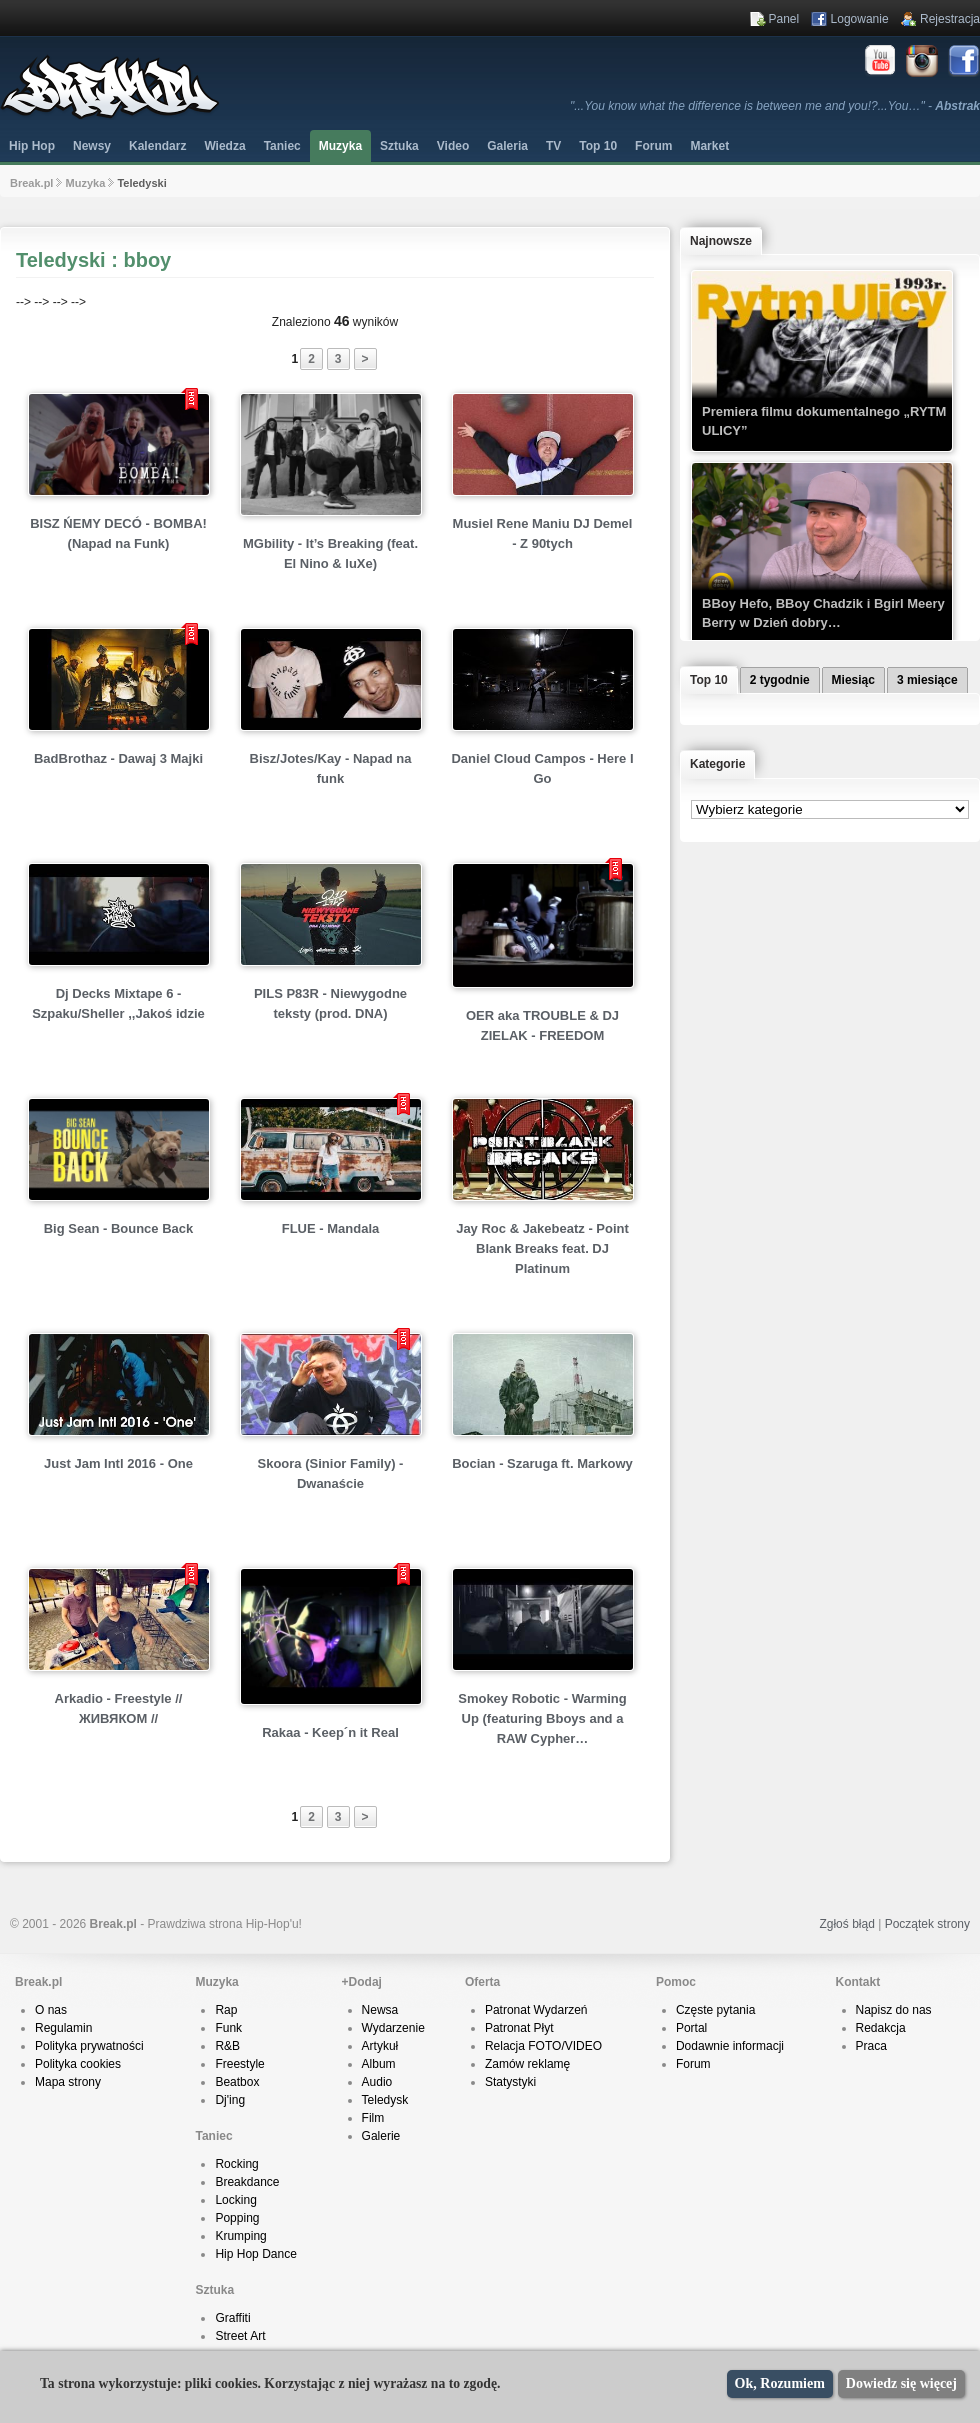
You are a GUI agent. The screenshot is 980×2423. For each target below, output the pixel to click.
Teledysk (385, 2100)
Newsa (380, 2010)
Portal (691, 2028)
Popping (237, 2218)
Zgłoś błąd (846, 1924)
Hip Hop (32, 146)
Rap (226, 2010)
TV (553, 146)
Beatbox (237, 2082)
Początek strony (927, 1924)
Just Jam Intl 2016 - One (118, 1463)
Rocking (236, 2164)
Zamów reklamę (527, 2064)
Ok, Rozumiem (780, 2383)
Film (373, 2118)
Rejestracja (950, 19)
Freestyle (239, 2064)
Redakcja (881, 2028)
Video (453, 146)
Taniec (282, 146)
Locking (235, 2200)
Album (379, 2064)
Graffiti (232, 2318)
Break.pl (31, 183)
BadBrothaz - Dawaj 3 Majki (118, 758)
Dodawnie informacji (730, 2046)
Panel (784, 19)
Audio (377, 2082)
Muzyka (340, 146)
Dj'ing (230, 2100)
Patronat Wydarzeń (536, 2010)
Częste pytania (715, 2010)
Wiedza (224, 146)
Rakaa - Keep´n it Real (330, 1732)
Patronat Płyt (519, 2028)
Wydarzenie (393, 2028)
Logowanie (860, 19)
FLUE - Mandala (331, 1228)
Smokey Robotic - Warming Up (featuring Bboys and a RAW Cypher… (542, 1718)
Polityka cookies (78, 2064)
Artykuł (380, 2046)
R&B (227, 2046)
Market (709, 146)
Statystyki (510, 2082)
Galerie (381, 2136)
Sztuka (399, 146)
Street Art (240, 2336)
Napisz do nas (894, 2010)
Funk (228, 2028)
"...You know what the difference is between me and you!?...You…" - (775, 106)
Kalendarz (157, 146)
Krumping (240, 2236)
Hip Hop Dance (255, 2254)
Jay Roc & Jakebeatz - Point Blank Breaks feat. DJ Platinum (542, 1248)
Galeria (507, 146)
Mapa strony (68, 2082)
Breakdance (247, 2182)
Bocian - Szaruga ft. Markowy (542, 1463)
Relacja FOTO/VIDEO (543, 2046)
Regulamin (63, 2028)
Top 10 (598, 146)
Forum (693, 2064)
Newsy (92, 146)
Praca (871, 2046)
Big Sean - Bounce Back (119, 1228)
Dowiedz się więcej (901, 2383)
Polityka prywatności (89, 2046)
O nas (51, 2010)
